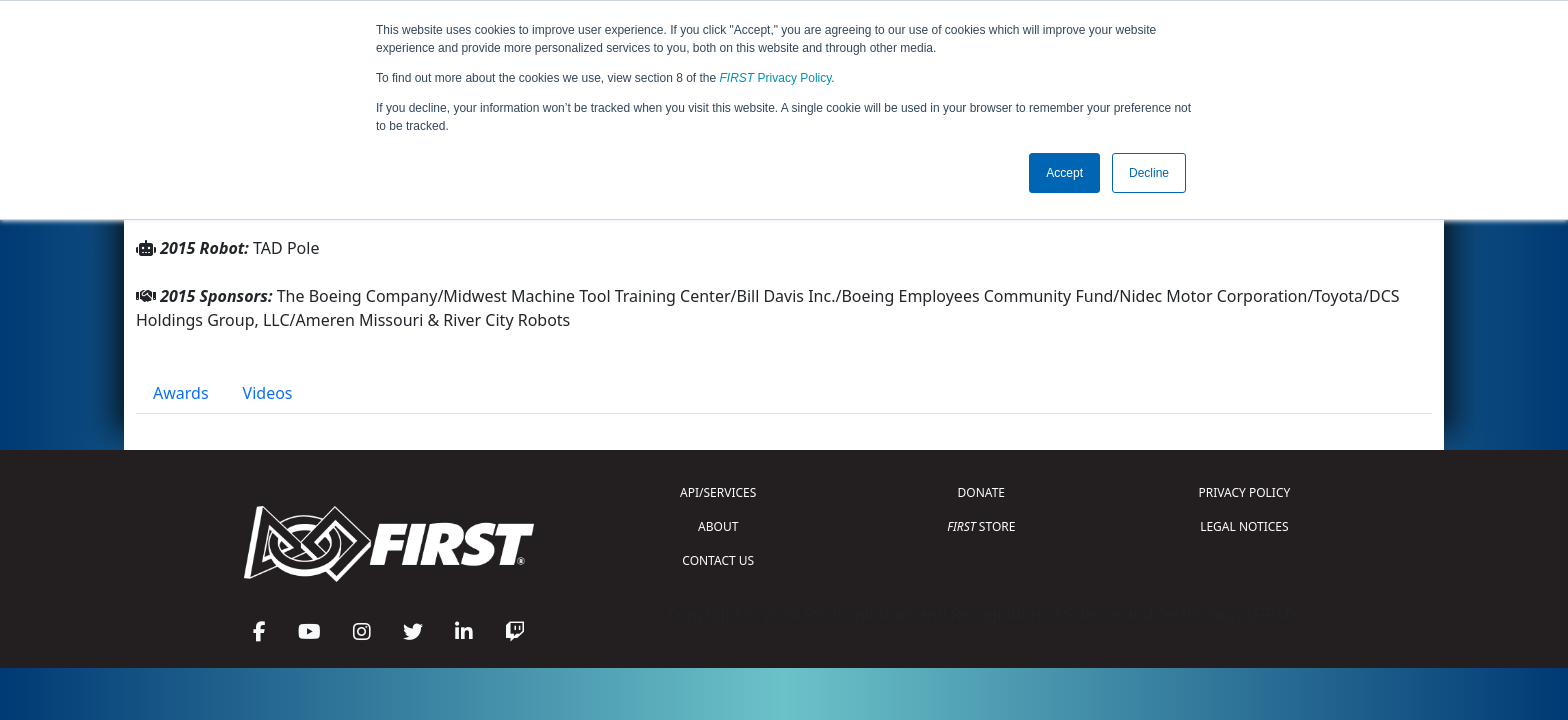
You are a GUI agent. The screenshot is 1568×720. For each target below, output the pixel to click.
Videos (268, 393)
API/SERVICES (718, 492)
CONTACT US (718, 560)
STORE (981, 526)
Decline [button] (1149, 173)
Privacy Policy (776, 78)
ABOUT (718, 526)
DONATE (981, 492)
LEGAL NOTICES (1244, 526)
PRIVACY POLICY (1244, 492)
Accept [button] (1064, 173)
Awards (181, 393)
